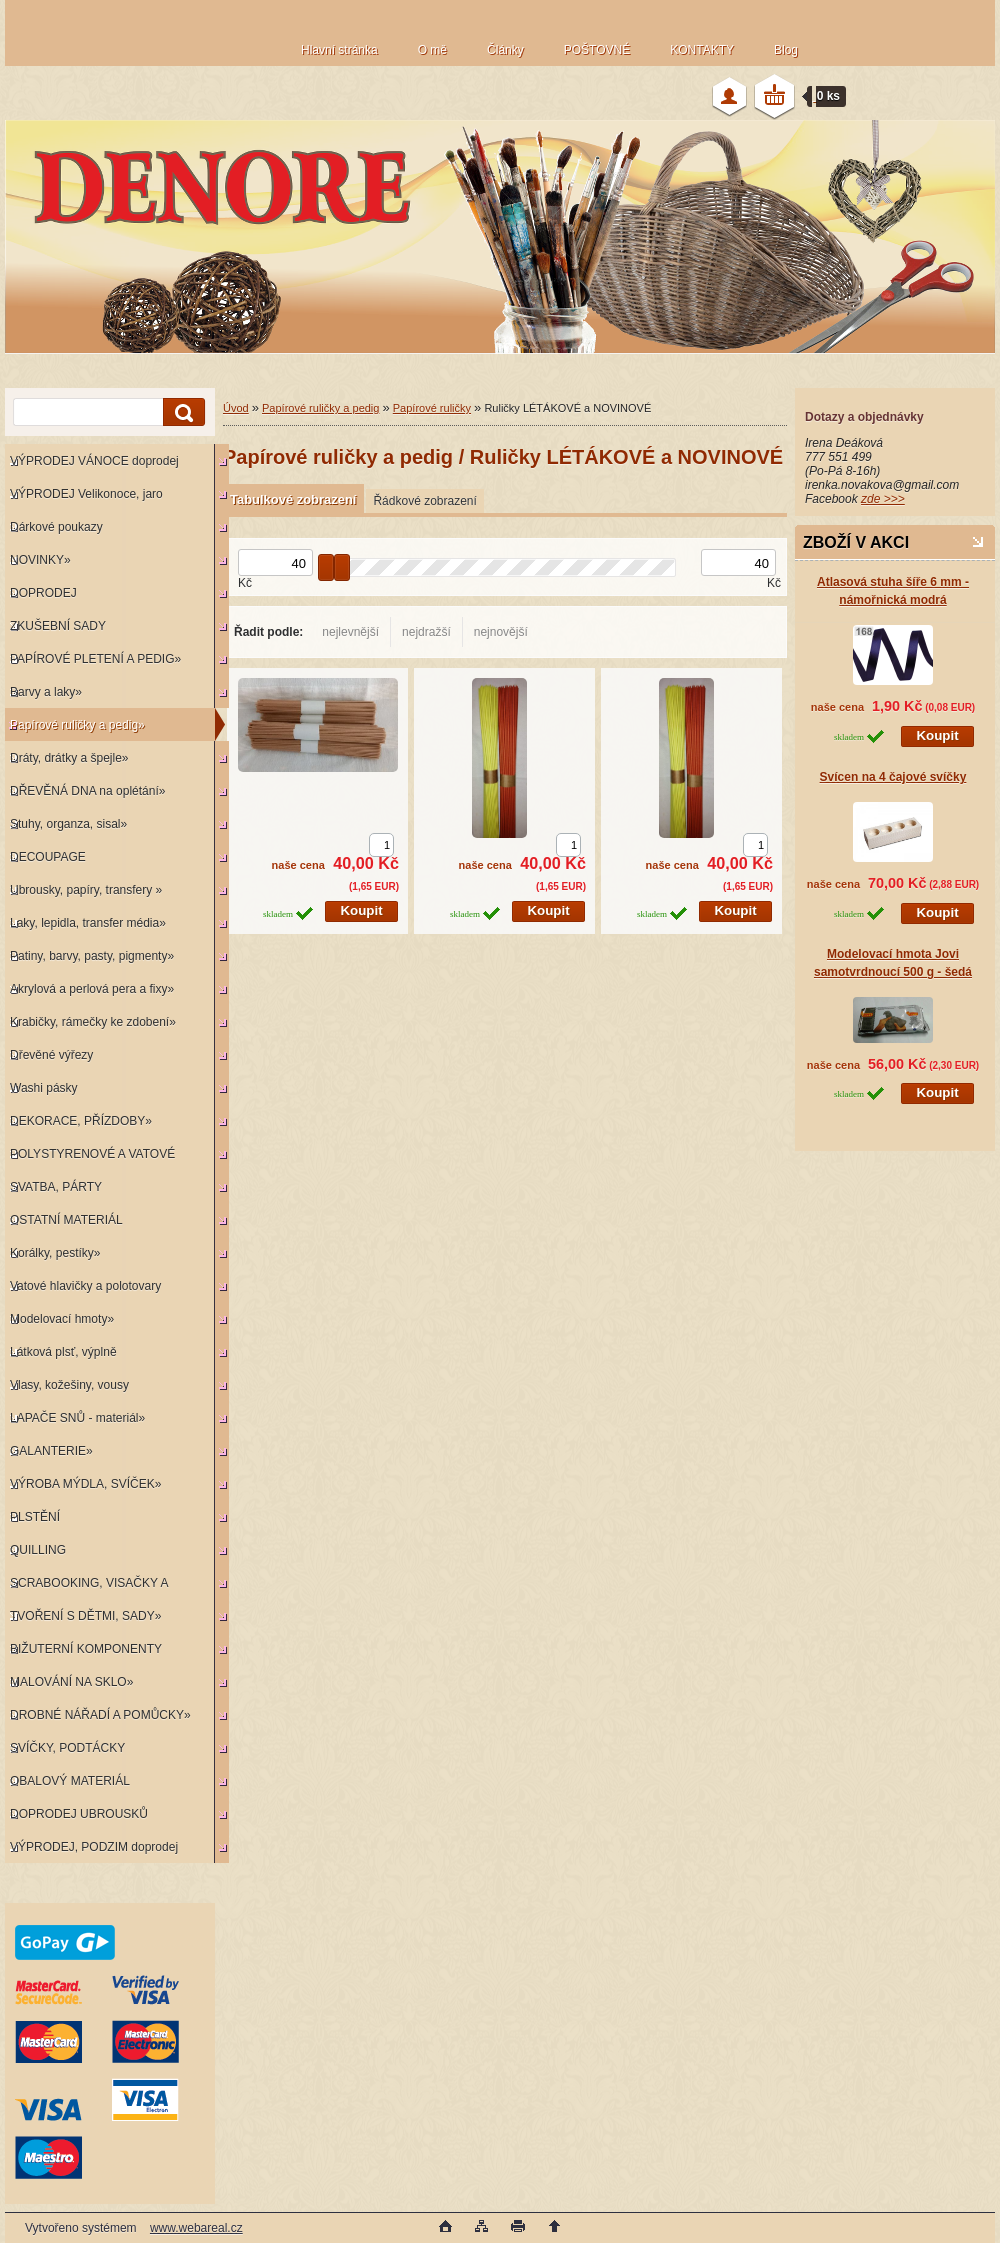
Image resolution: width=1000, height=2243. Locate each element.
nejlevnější (350, 632)
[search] (181, 412)
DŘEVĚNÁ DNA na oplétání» (87, 791)
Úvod (236, 408)
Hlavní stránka (339, 50)
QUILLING (38, 1550)
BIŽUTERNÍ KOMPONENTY (86, 1649)
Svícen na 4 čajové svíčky (893, 777)
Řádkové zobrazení (424, 501)
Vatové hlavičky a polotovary (85, 1286)
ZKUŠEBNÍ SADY (58, 626)
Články (505, 50)
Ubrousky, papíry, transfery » (86, 890)
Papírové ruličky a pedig (320, 408)
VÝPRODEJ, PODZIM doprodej (94, 1847)
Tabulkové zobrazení (293, 499)
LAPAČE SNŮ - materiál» (77, 1418)
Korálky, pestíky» (55, 1253)
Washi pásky (44, 1088)
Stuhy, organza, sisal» (68, 824)
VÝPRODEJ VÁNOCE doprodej (94, 461)
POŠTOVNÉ (597, 50)
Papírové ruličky (432, 408)
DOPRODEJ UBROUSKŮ (79, 1814)
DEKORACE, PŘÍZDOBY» (81, 1121)
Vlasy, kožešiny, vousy (69, 1385)
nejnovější (501, 632)
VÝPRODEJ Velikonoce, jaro (86, 494)
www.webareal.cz (196, 2228)
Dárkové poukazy (56, 527)
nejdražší (426, 632)
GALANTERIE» (51, 1451)
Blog (786, 50)
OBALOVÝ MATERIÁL (70, 1781)
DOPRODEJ (43, 593)
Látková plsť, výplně (63, 1352)
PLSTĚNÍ (35, 1517)
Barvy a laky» (46, 692)
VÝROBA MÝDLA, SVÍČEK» (85, 1484)
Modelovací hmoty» (62, 1319)
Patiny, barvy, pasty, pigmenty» (92, 956)
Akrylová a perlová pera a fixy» (92, 989)
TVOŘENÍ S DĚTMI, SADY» (85, 1616)
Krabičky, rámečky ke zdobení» (93, 1022)
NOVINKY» (40, 560)
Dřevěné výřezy (51, 1055)
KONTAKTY (702, 50)
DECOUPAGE (48, 857)
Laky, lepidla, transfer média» (88, 923)
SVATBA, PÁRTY (56, 1187)
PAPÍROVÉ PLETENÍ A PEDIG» (95, 659)
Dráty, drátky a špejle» (69, 758)
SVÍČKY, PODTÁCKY (67, 1748)
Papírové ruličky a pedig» (77, 725)
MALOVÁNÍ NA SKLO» (71, 1682)
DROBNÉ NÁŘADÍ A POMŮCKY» (100, 1715)
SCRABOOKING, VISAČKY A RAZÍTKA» (86, 1587)
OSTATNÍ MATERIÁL (66, 1220)
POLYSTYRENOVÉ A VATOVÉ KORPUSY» (90, 1158)
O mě (432, 50)
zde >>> (883, 499)
